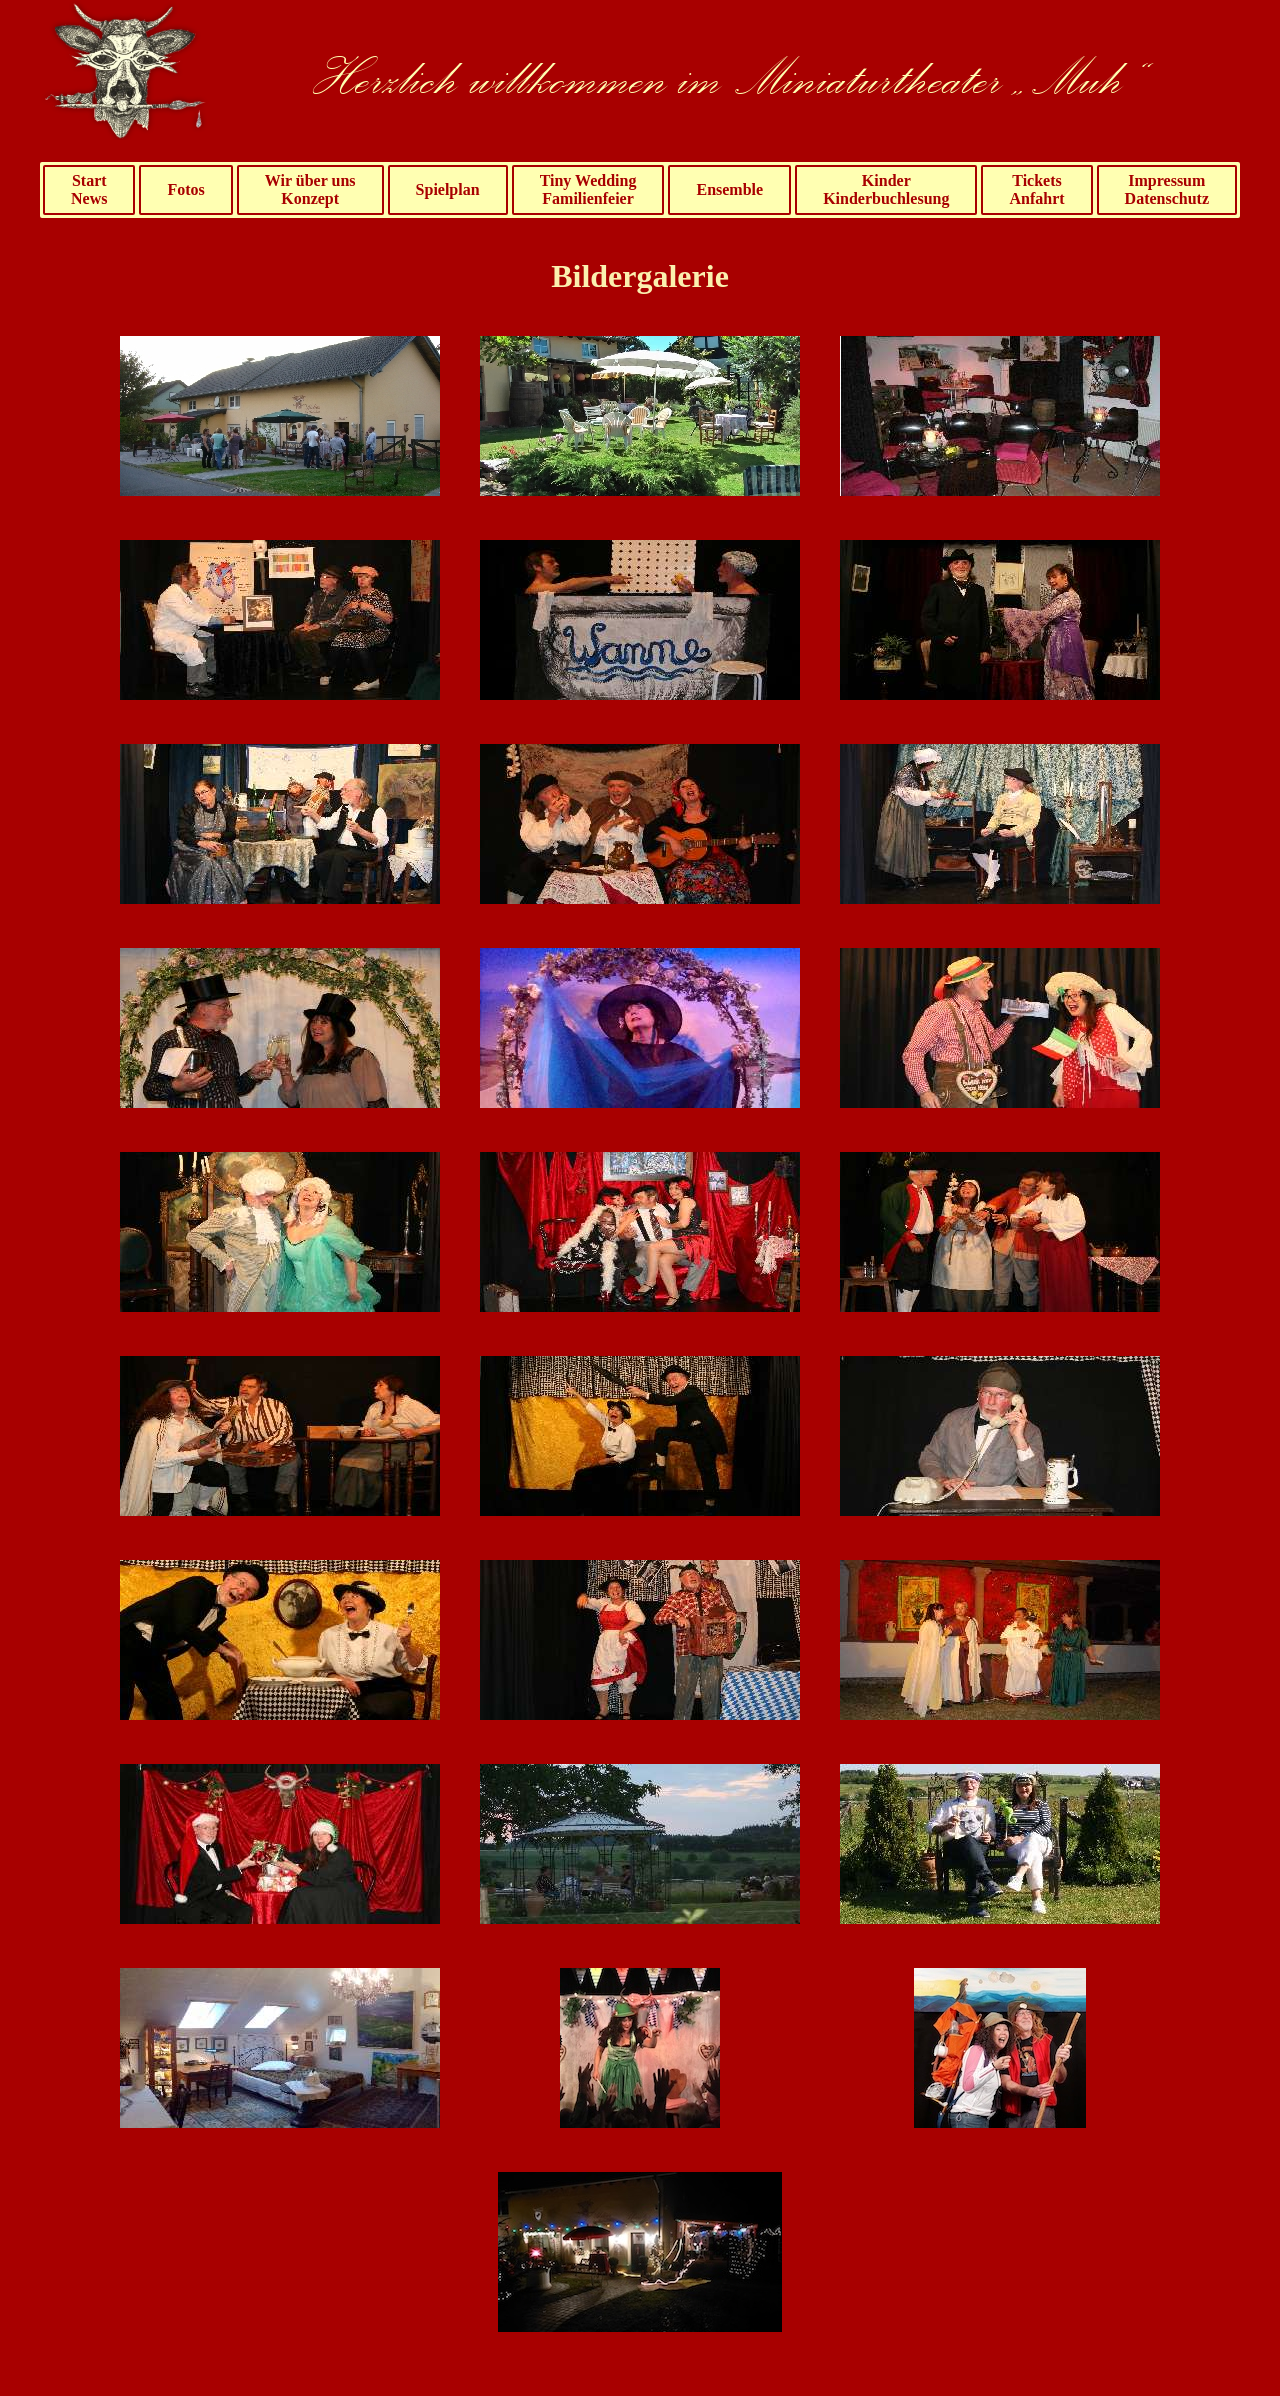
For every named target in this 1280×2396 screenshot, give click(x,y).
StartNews (89, 189)
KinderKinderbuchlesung (886, 189)
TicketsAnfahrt (1036, 189)
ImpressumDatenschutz (1167, 189)
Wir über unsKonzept (310, 189)
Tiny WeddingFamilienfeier (588, 189)
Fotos (185, 189)
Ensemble (729, 189)
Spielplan (448, 189)
